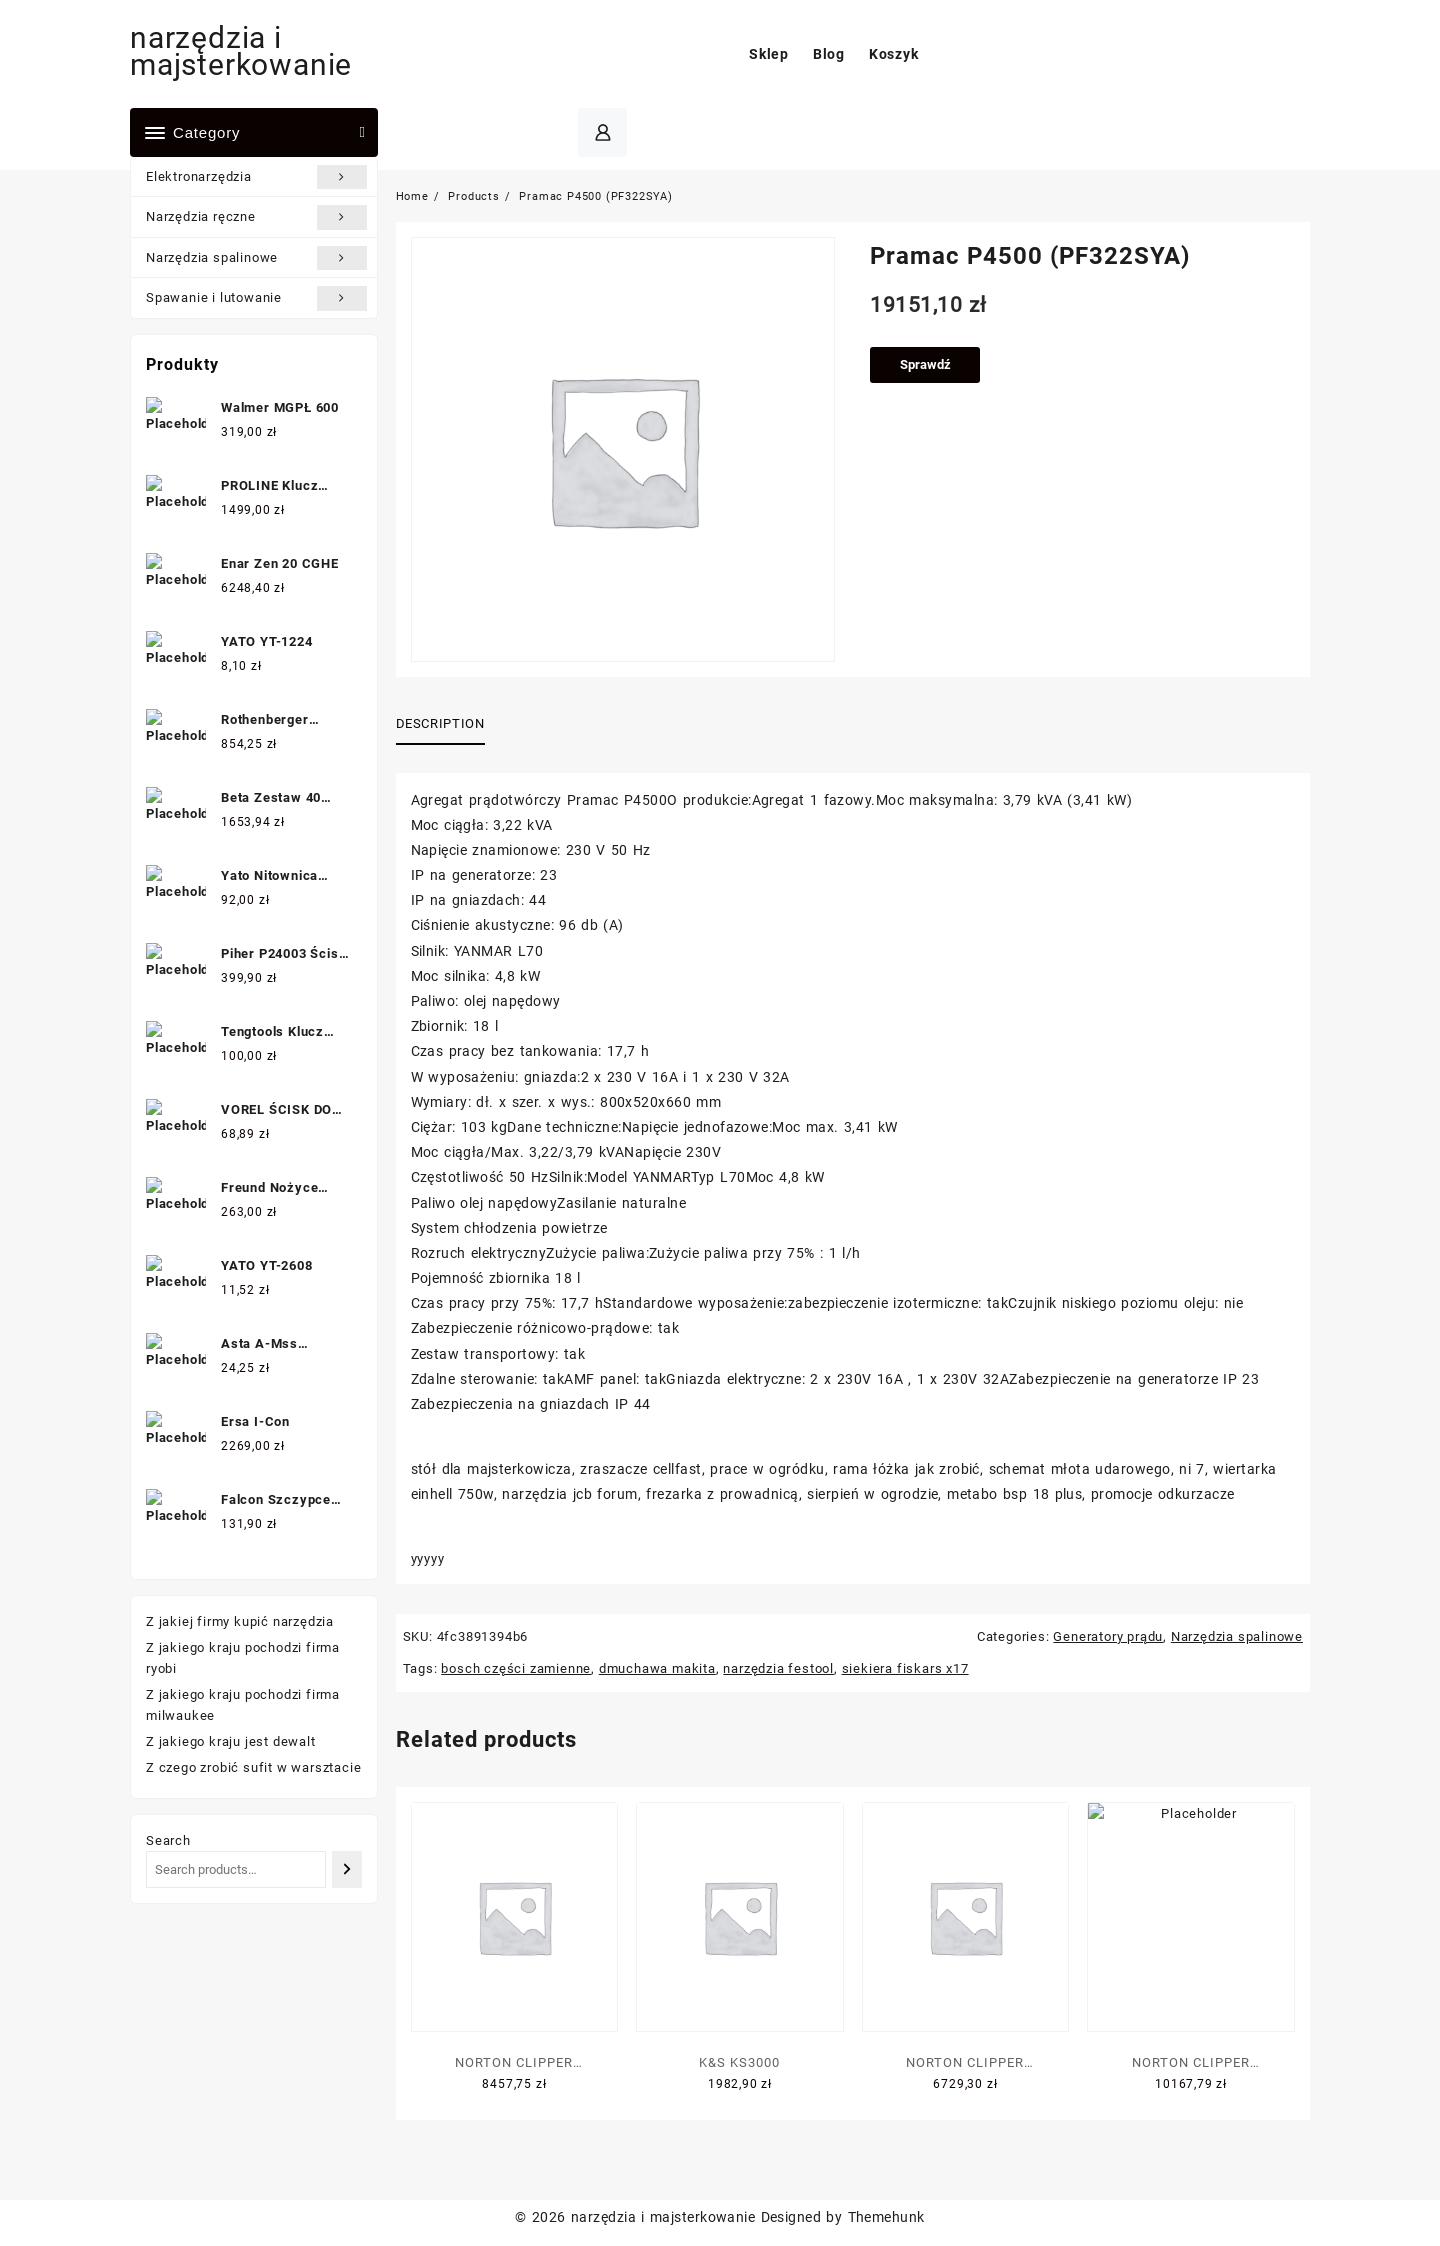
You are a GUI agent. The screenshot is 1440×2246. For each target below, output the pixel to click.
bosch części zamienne (516, 1668)
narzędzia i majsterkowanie (241, 51)
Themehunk (886, 2217)
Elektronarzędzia (256, 177)
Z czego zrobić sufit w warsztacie (253, 1767)
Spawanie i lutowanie (256, 298)
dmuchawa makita (657, 1668)
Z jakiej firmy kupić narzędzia (240, 1621)
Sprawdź (925, 364)
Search (168, 1840)
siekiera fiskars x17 (905, 1668)
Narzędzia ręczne (256, 217)
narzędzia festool (778, 1668)
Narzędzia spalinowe (256, 258)
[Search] (346, 1869)
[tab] (448, 725)
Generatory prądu (1108, 1636)
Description (440, 723)
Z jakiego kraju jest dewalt (231, 1741)
